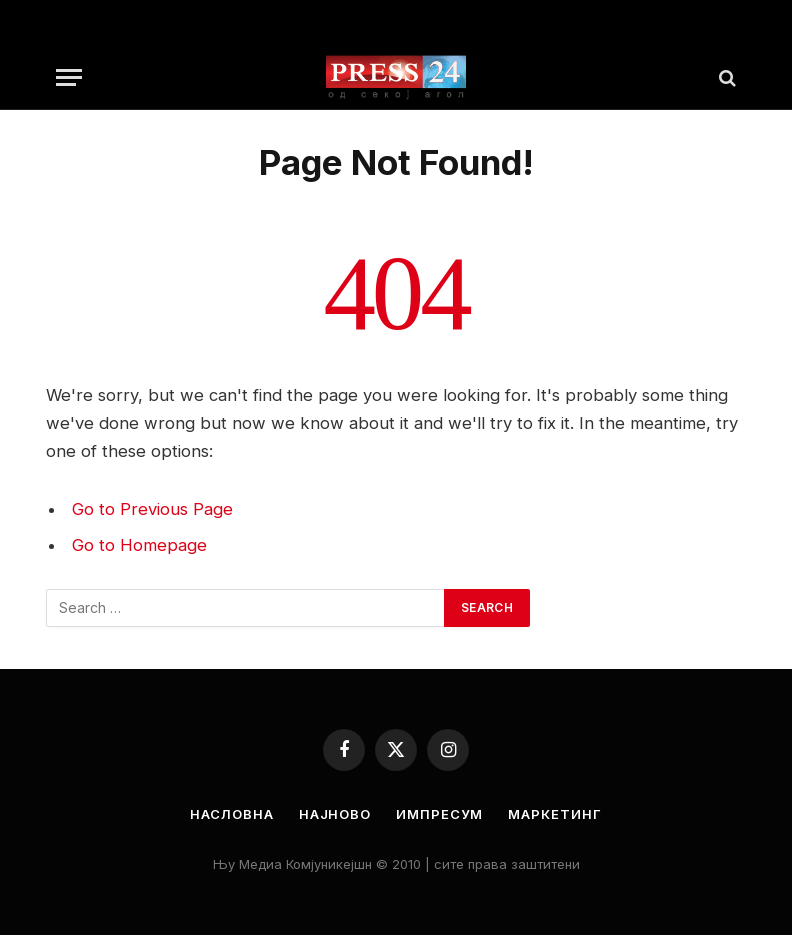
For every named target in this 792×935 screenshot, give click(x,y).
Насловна (231, 814)
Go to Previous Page (152, 509)
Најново (335, 814)
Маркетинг (554, 814)
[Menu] (69, 77)
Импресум (439, 814)
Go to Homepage (139, 545)
